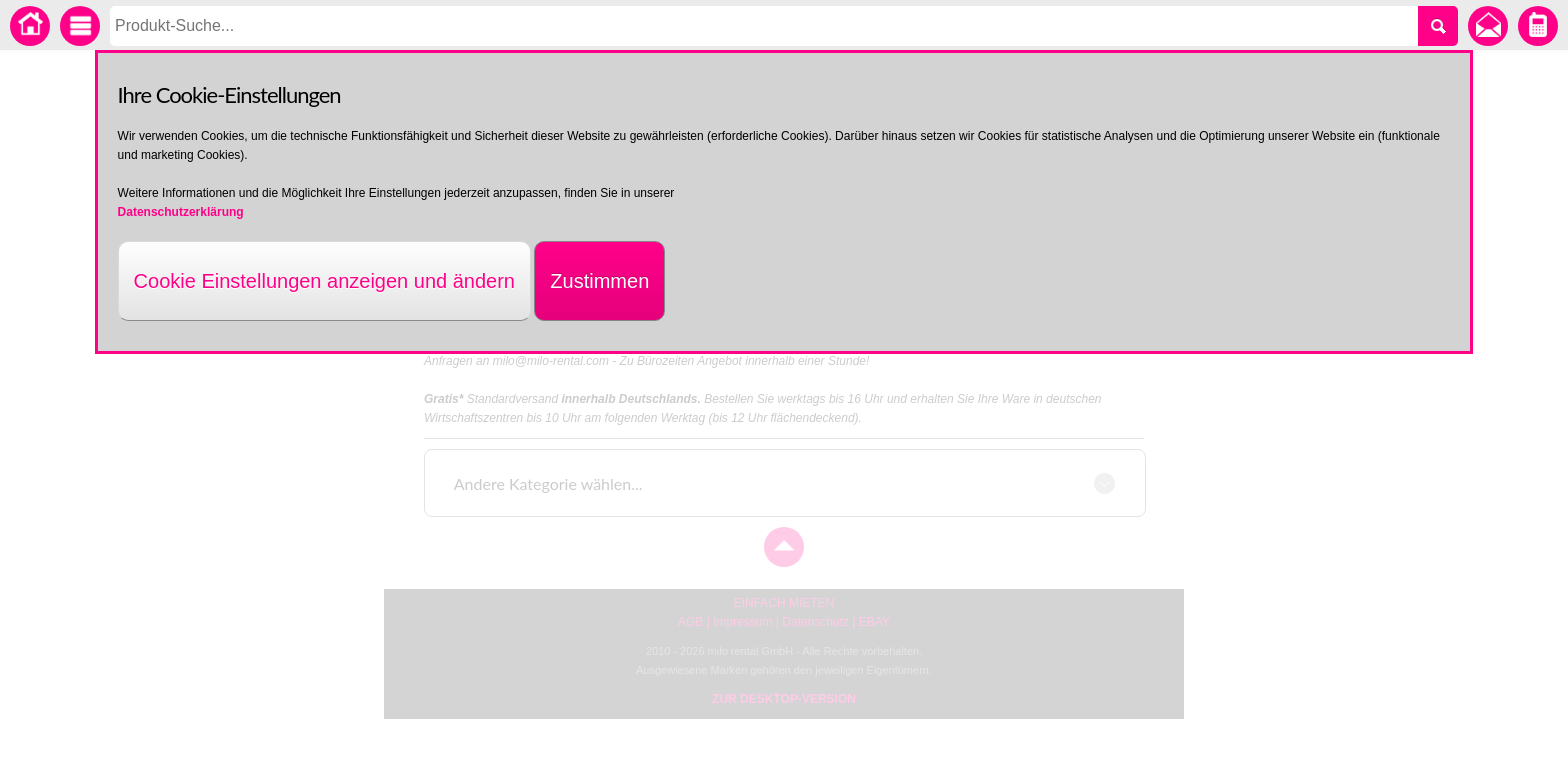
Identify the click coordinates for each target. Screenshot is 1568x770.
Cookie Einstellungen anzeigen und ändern (324, 281)
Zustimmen (599, 281)
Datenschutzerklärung (181, 212)
